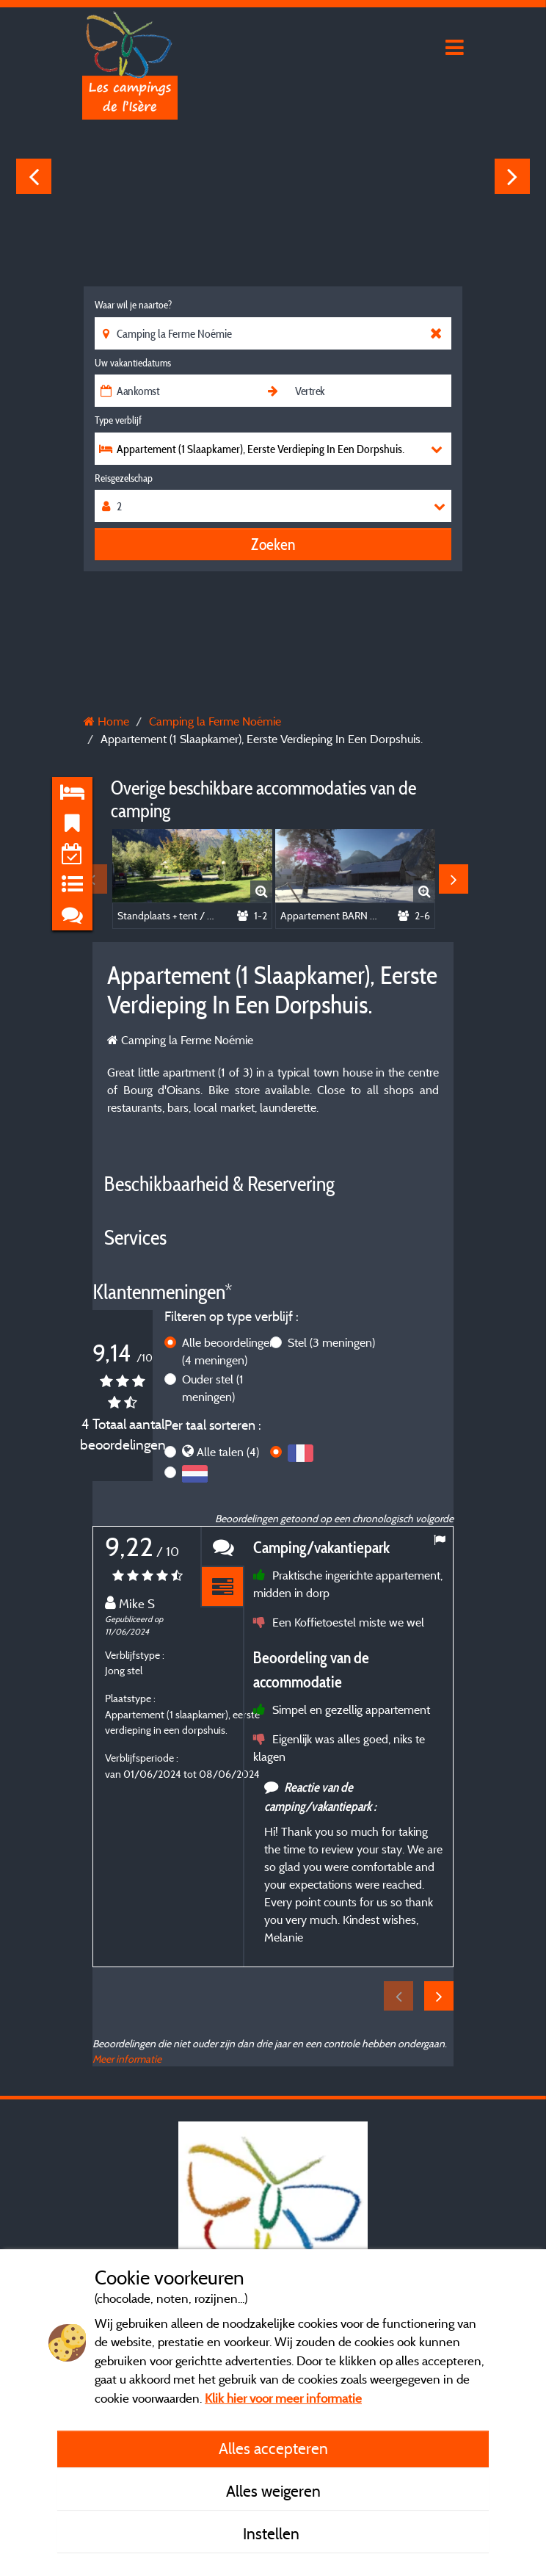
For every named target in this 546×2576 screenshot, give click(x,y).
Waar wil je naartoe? (133, 304)
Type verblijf (118, 420)
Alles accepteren (273, 2448)
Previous (33, 176)
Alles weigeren (273, 2490)
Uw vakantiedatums (133, 362)
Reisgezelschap (124, 478)
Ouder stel (213, 1388)
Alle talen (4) (228, 1451)
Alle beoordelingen (229, 1351)
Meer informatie (126, 2058)
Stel (331, 1342)
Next (512, 176)
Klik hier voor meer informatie (283, 2398)
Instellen (273, 2533)
